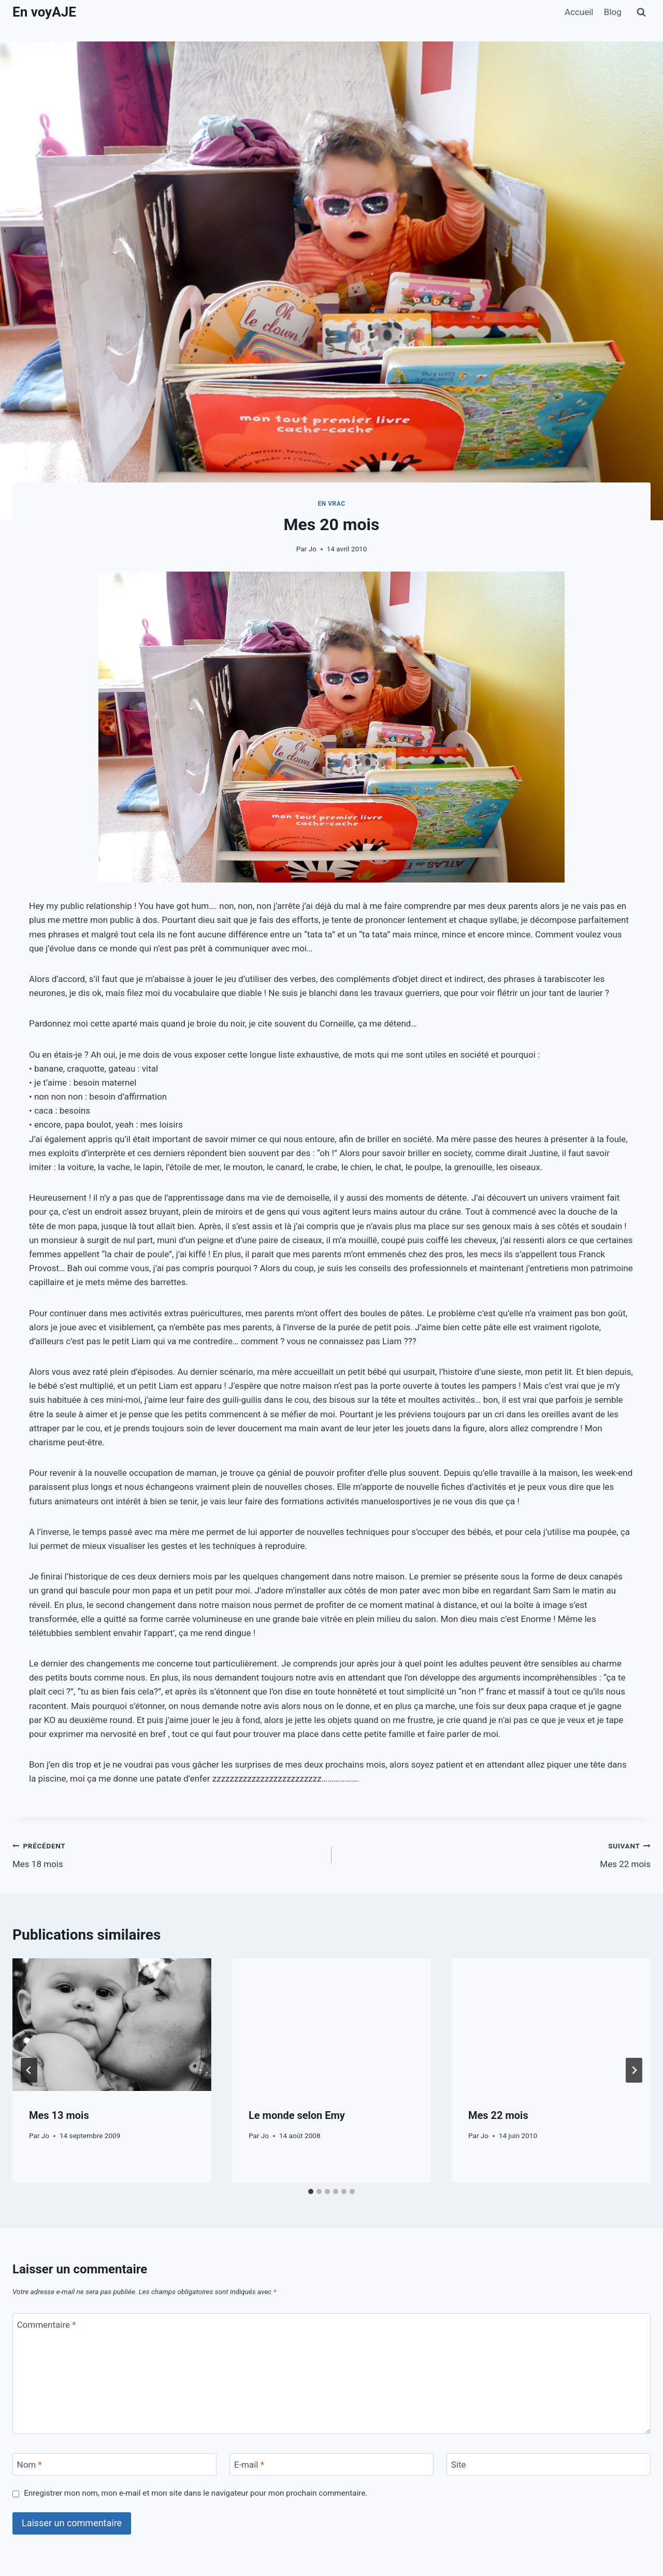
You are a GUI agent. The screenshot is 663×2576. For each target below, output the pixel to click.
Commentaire (46, 2324)
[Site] (548, 2464)
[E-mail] (331, 2464)
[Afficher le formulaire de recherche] (641, 12)
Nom (29, 2464)
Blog (613, 12)
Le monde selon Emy (297, 2115)
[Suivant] (634, 2070)
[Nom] (114, 2464)
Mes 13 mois (59, 2115)
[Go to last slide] (29, 2070)
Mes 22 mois (495, 1854)
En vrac (331, 503)
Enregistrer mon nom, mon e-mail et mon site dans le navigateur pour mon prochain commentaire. (195, 2493)
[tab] (310, 2191)
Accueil (579, 12)
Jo (312, 549)
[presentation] (111, 2024)
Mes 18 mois (167, 1854)
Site (458, 2464)
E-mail (249, 2464)
